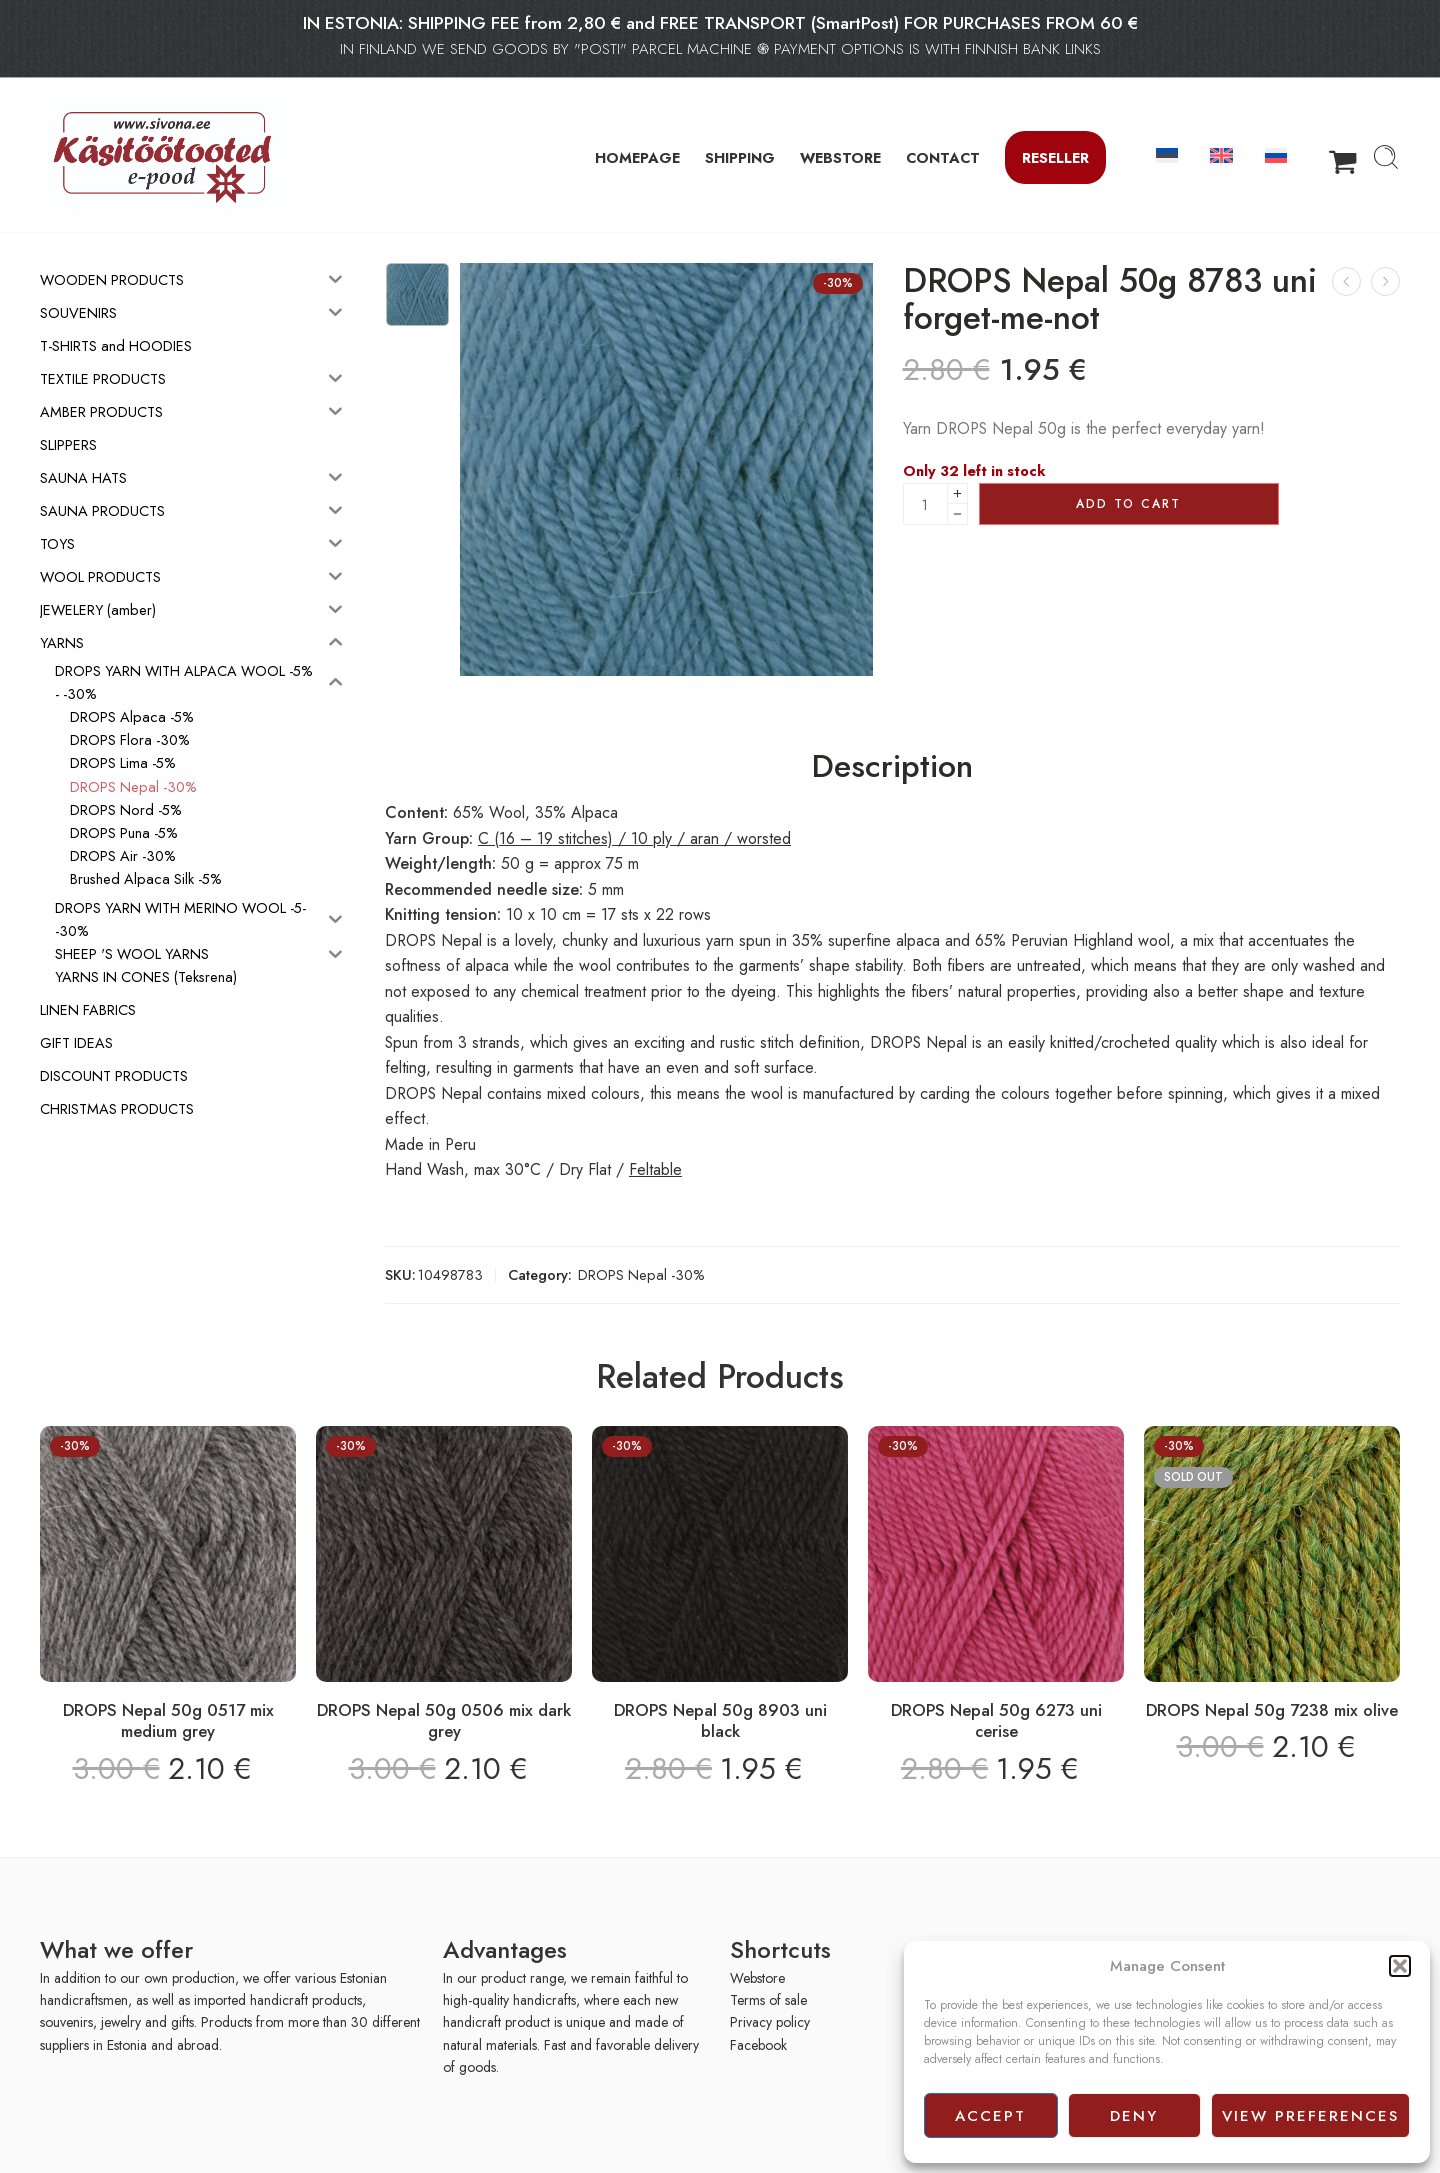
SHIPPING (740, 157)
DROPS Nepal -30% (641, 1274)
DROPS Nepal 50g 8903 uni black (720, 1721)
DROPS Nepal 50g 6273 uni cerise (996, 1721)
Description (892, 767)
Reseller (1055, 157)
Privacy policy (770, 2022)
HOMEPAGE (637, 157)
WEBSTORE (840, 157)
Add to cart (1128, 504)
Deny (1134, 2116)
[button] (1400, 1966)
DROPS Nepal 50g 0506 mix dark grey (444, 1721)
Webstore (757, 1978)
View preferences (1310, 2116)
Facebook (758, 2045)
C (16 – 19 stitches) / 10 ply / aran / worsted (634, 838)
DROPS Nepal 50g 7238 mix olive (1272, 1710)
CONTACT (943, 157)
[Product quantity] (925, 504)
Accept (990, 2116)
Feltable (655, 1169)
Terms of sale (768, 2000)
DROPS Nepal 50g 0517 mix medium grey (168, 1721)
